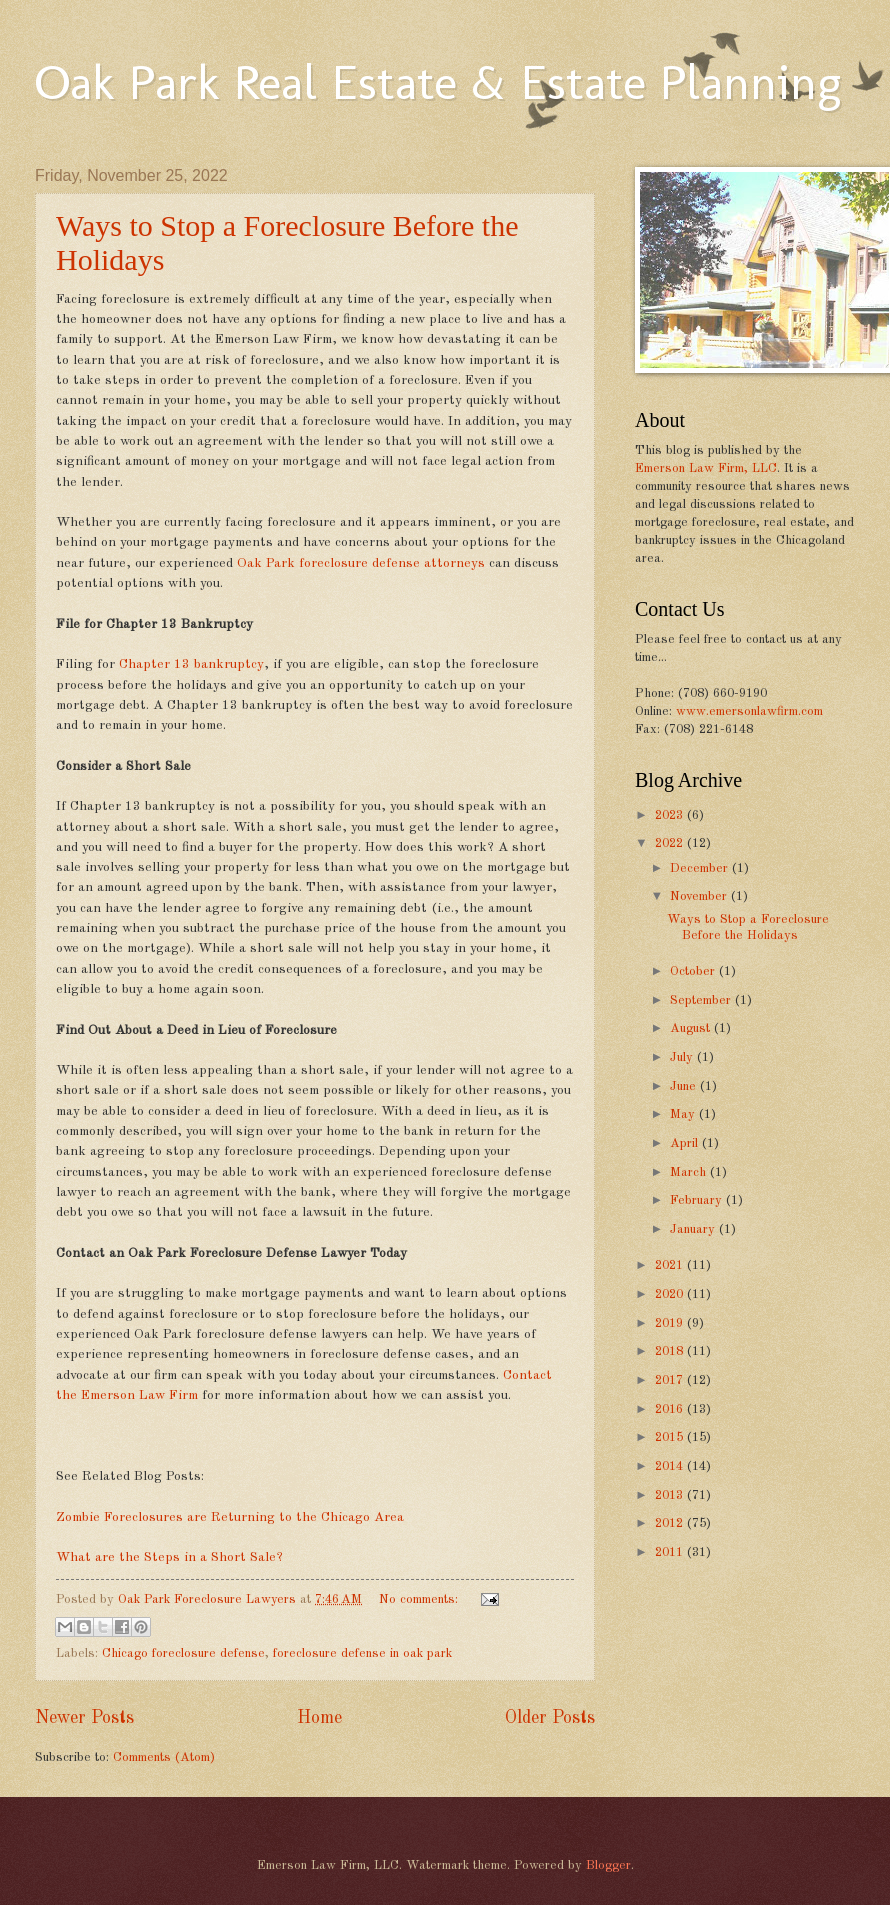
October (694, 971)
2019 (671, 1323)
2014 (671, 1466)
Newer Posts (84, 1718)
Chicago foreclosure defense (183, 1653)
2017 (671, 1380)
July (683, 1057)
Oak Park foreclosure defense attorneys (361, 563)
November (700, 896)
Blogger (608, 1865)
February (698, 1200)
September (702, 1000)
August (692, 1028)
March (690, 1172)
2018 (671, 1351)
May (684, 1114)
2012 (671, 1523)
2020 (671, 1294)
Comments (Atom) (164, 1757)
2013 (671, 1495)
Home (319, 1718)
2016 (671, 1409)
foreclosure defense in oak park (362, 1653)
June (685, 1086)
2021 (671, 1265)
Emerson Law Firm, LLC (706, 468)
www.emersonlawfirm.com (749, 711)
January (694, 1229)
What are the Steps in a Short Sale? (169, 1557)
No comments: (420, 1599)
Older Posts (550, 1718)
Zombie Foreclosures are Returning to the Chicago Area (230, 1517)
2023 (671, 815)
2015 (671, 1437)
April (686, 1143)
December (701, 868)
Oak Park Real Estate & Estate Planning (438, 82)
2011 (671, 1552)
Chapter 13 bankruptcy (191, 664)
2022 (671, 843)
